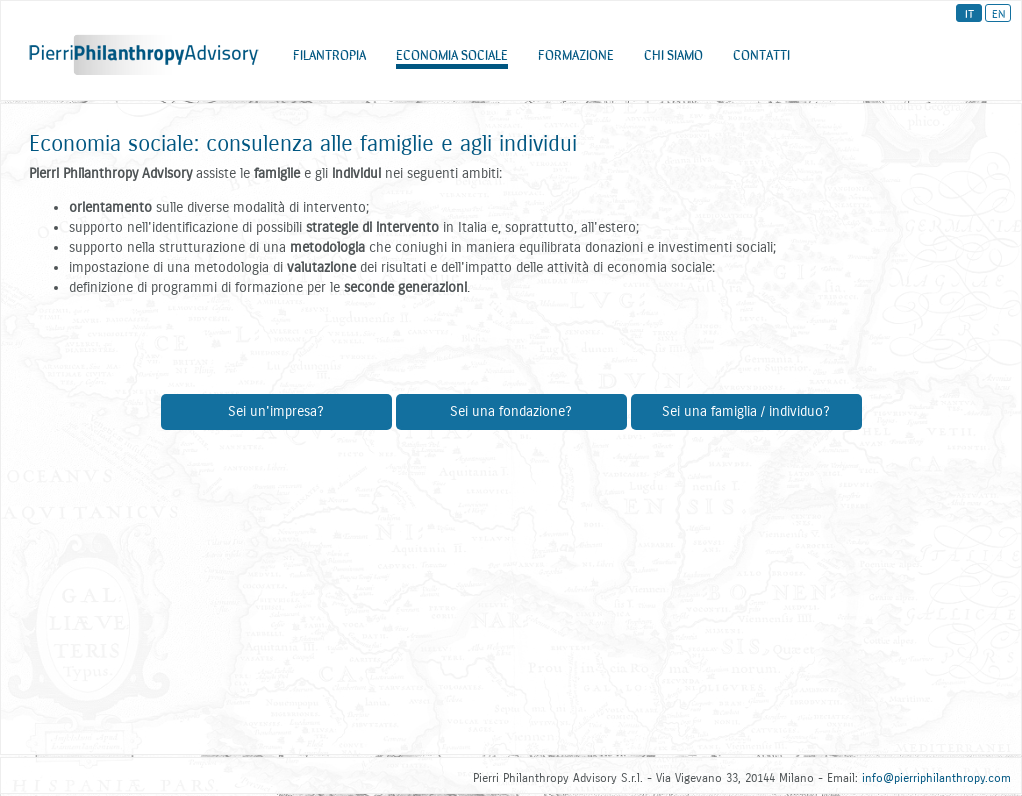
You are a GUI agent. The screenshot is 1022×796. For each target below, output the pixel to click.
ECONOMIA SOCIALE (452, 59)
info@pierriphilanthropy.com (936, 778)
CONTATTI (761, 59)
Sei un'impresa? (276, 411)
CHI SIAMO (673, 59)
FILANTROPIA (329, 59)
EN (998, 13)
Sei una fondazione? (511, 411)
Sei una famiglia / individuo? (746, 411)
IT (969, 13)
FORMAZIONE (576, 59)
